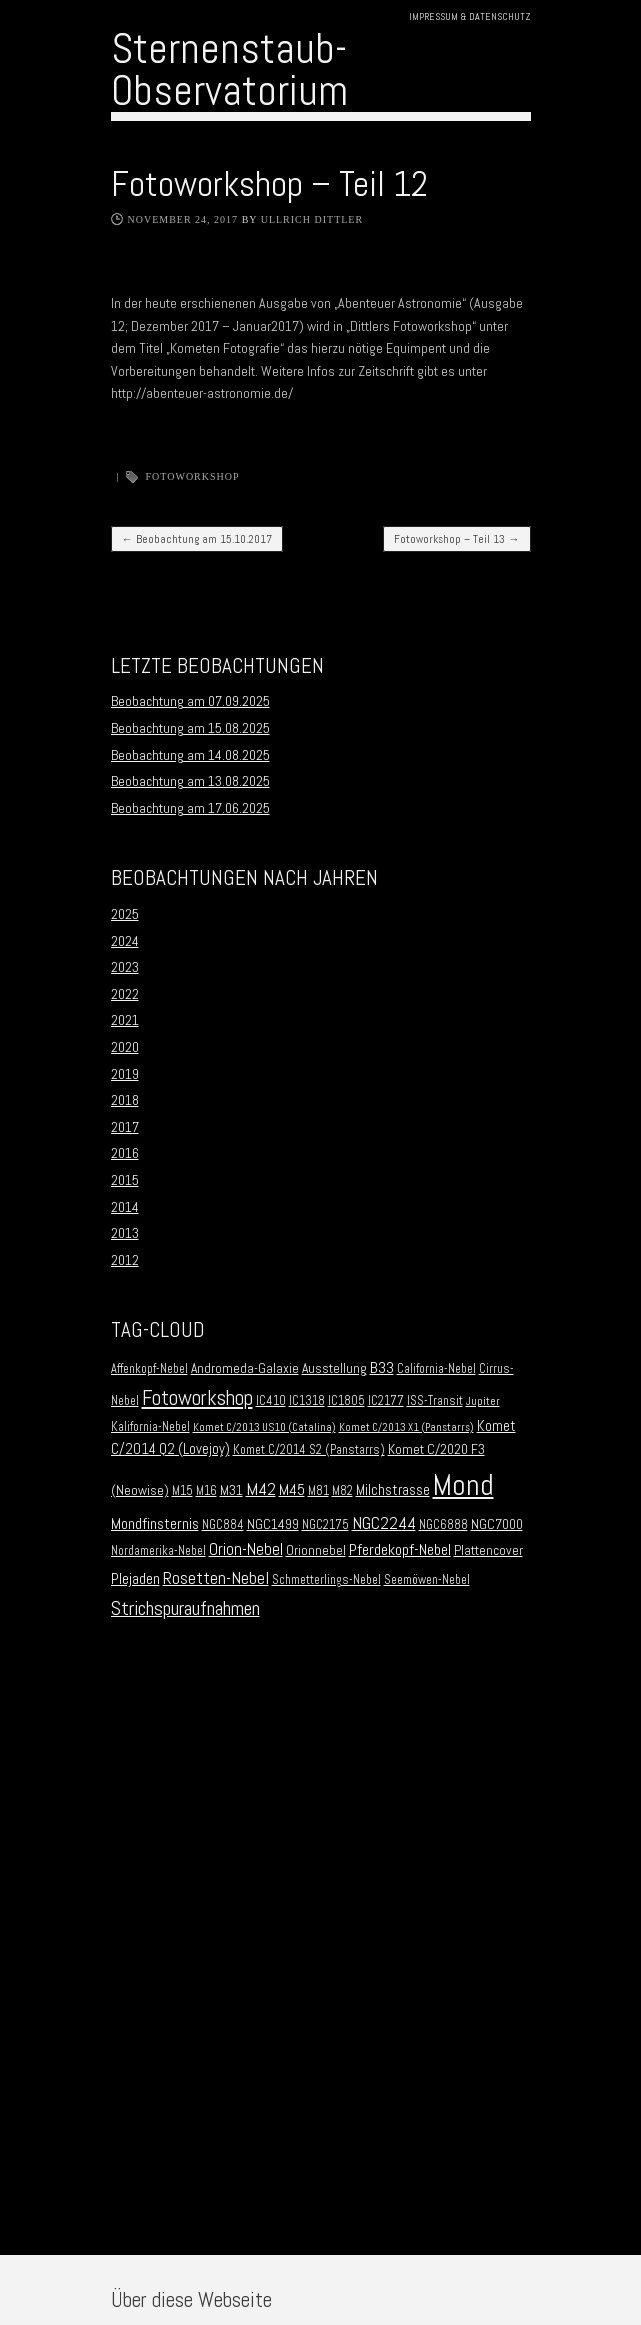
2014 (125, 1207)
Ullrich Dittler (312, 219)
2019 (125, 1074)
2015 (125, 1180)
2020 (125, 1047)
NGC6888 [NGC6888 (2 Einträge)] (443, 1525)
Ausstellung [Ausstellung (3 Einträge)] (334, 1368)
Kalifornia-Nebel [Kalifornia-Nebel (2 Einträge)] (150, 1427)
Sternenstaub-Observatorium (229, 69)
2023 (125, 967)
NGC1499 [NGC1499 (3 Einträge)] (273, 1524)
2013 (125, 1233)
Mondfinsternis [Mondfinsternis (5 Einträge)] (155, 1524)
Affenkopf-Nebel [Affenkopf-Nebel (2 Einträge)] (149, 1369)
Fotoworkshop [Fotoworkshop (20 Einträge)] (197, 1397)
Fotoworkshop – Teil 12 (269, 184)
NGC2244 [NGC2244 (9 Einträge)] (384, 1523)
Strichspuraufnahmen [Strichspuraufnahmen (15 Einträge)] (185, 1608)
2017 (125, 1127)
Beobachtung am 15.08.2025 (190, 728)
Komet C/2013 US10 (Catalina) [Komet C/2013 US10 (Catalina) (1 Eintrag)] (264, 1427)
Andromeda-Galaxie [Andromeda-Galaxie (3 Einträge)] (245, 1368)
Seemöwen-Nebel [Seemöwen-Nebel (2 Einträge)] (427, 1580)
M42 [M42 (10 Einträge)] (261, 1488)
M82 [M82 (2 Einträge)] (342, 1491)
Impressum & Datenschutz (470, 16)
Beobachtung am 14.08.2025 (190, 755)
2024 (125, 941)
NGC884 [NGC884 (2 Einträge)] (223, 1525)
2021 (125, 1020)
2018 (125, 1100)
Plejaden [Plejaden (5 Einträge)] (135, 1579)
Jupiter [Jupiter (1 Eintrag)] (483, 1401)
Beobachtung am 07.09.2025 (190, 701)
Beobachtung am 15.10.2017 (197, 539)
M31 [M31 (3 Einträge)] (231, 1490)
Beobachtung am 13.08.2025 (190, 781)
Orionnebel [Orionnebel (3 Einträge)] (316, 1550)
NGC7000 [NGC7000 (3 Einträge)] (497, 1524)
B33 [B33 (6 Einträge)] (382, 1367)
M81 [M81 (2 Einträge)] (318, 1491)
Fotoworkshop (193, 476)
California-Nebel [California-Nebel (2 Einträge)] (436, 1369)
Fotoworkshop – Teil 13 (456, 539)
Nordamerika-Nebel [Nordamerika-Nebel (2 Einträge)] (158, 1551)
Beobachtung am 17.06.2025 (190, 808)
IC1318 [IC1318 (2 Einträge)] (307, 1401)
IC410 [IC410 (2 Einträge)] (271, 1401)
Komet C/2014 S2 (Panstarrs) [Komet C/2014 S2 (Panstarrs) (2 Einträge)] (309, 1450)
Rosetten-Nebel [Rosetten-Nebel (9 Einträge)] (216, 1578)
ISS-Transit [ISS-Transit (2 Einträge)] (435, 1401)
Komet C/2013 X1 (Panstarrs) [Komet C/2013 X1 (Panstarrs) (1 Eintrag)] (406, 1427)
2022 (125, 994)
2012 (125, 1260)
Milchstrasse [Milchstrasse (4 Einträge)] (393, 1490)
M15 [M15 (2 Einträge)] (182, 1491)
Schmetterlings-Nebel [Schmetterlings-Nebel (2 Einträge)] (326, 1580)
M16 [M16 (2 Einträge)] (206, 1491)
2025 (125, 914)
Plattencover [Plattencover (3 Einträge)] (488, 1550)
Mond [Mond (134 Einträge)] (463, 1485)
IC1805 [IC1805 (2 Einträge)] (346, 1401)
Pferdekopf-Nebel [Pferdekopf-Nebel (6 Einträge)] (400, 1549)
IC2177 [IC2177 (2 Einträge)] (386, 1401)
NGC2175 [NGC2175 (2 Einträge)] (325, 1525)
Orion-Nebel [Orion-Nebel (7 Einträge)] (246, 1549)
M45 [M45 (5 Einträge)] (292, 1490)
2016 (125, 1153)
